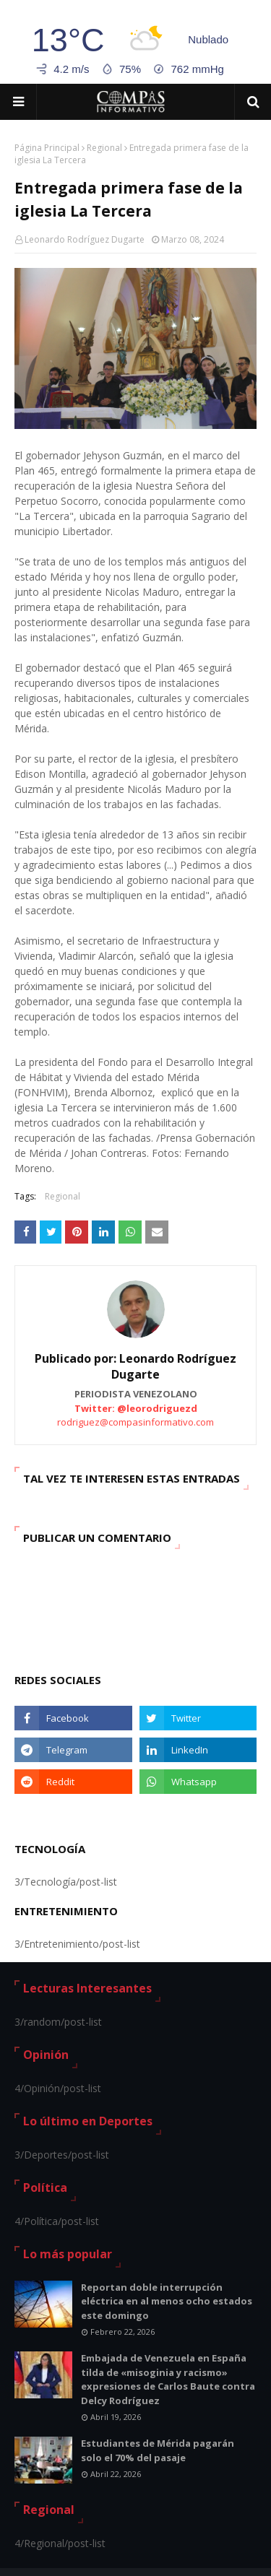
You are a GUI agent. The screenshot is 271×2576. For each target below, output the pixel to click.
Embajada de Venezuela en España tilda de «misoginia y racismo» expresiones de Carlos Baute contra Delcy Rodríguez (168, 2379)
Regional (104, 148)
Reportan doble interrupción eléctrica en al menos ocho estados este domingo (166, 2301)
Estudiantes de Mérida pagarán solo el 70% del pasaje (157, 2450)
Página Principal (46, 148)
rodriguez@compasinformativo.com (135, 1421)
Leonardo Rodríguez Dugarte (85, 239)
